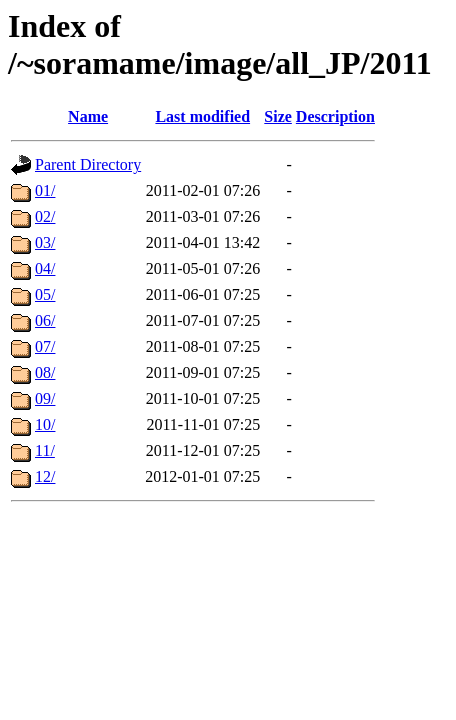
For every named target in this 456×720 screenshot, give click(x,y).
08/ (45, 372)
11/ (45, 450)
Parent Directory (88, 164)
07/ (45, 346)
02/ (45, 216)
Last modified (202, 116)
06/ (45, 320)
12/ (45, 476)
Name (88, 116)
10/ (45, 424)
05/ (45, 294)
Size (278, 116)
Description (335, 116)
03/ (45, 242)
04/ (45, 268)
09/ (45, 398)
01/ (45, 190)
